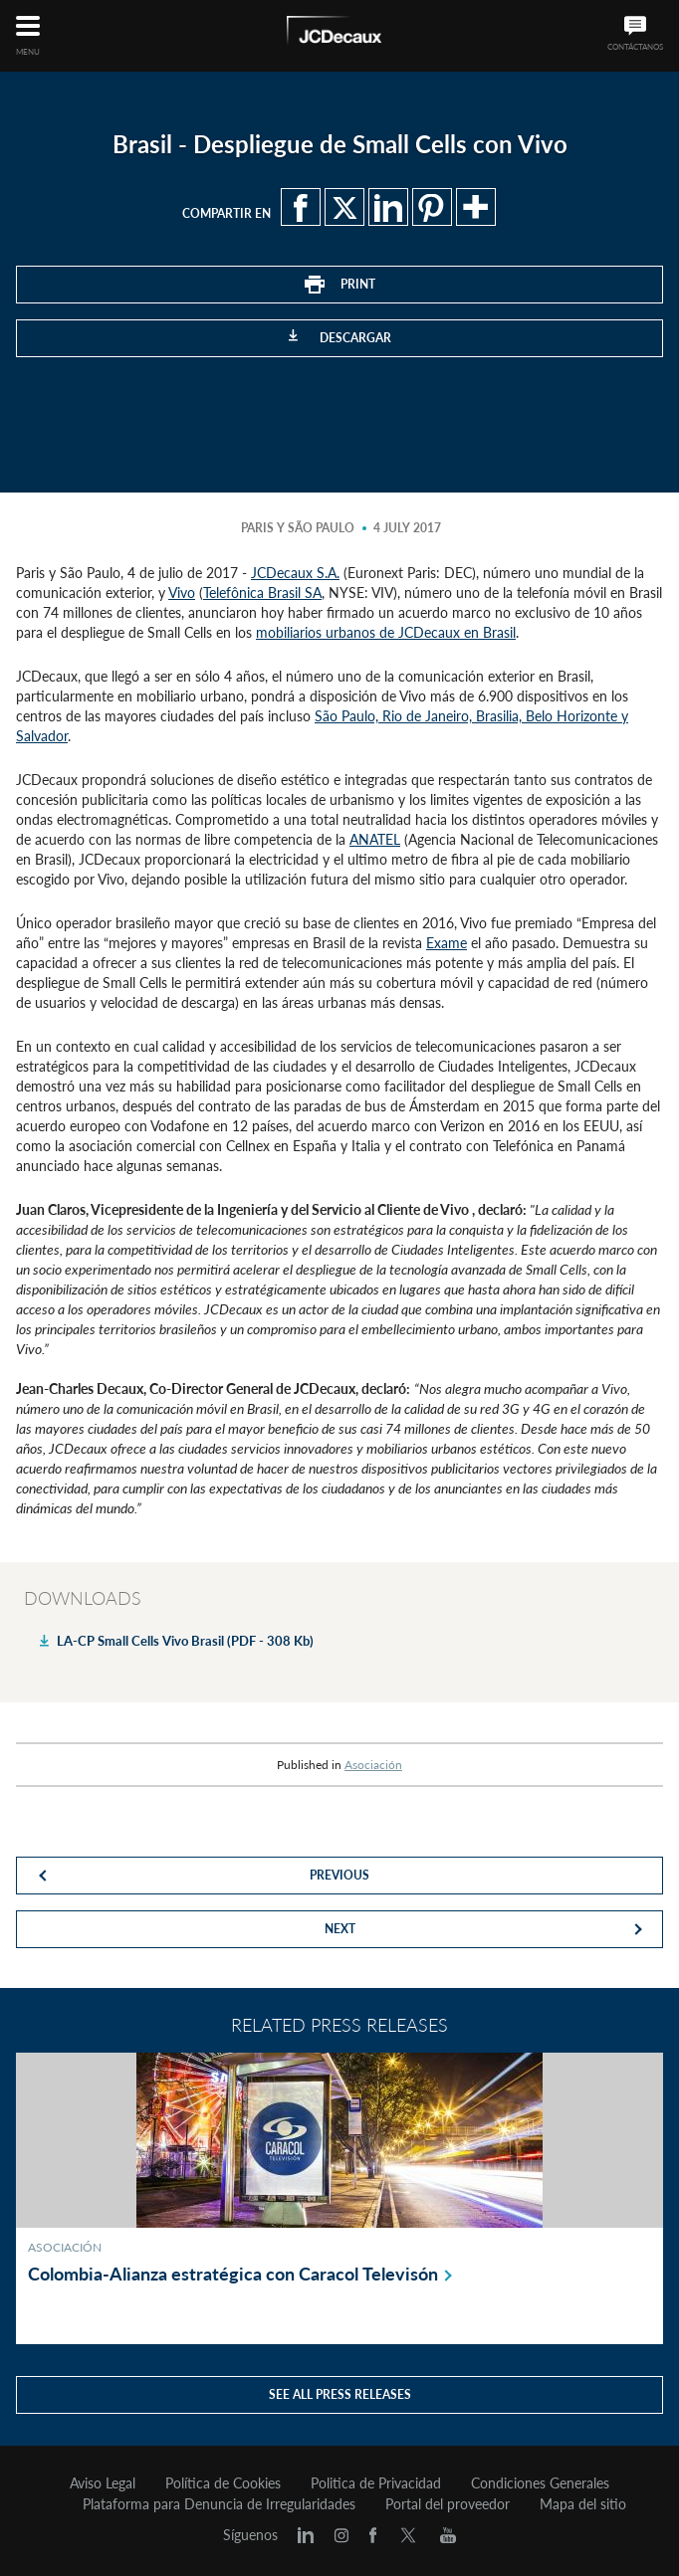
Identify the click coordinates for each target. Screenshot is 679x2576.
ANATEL (374, 839)
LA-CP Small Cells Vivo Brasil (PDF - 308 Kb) (185, 1641)
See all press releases (340, 2394)
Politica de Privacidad (376, 2483)
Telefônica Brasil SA (262, 592)
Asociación (373, 1764)
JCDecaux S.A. (295, 572)
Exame (446, 942)
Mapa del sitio (583, 2504)
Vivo (181, 592)
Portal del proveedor (447, 2504)
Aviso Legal (102, 2483)
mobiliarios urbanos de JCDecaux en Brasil (386, 632)
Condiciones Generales (540, 2483)
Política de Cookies (223, 2483)
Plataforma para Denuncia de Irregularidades (219, 2504)
